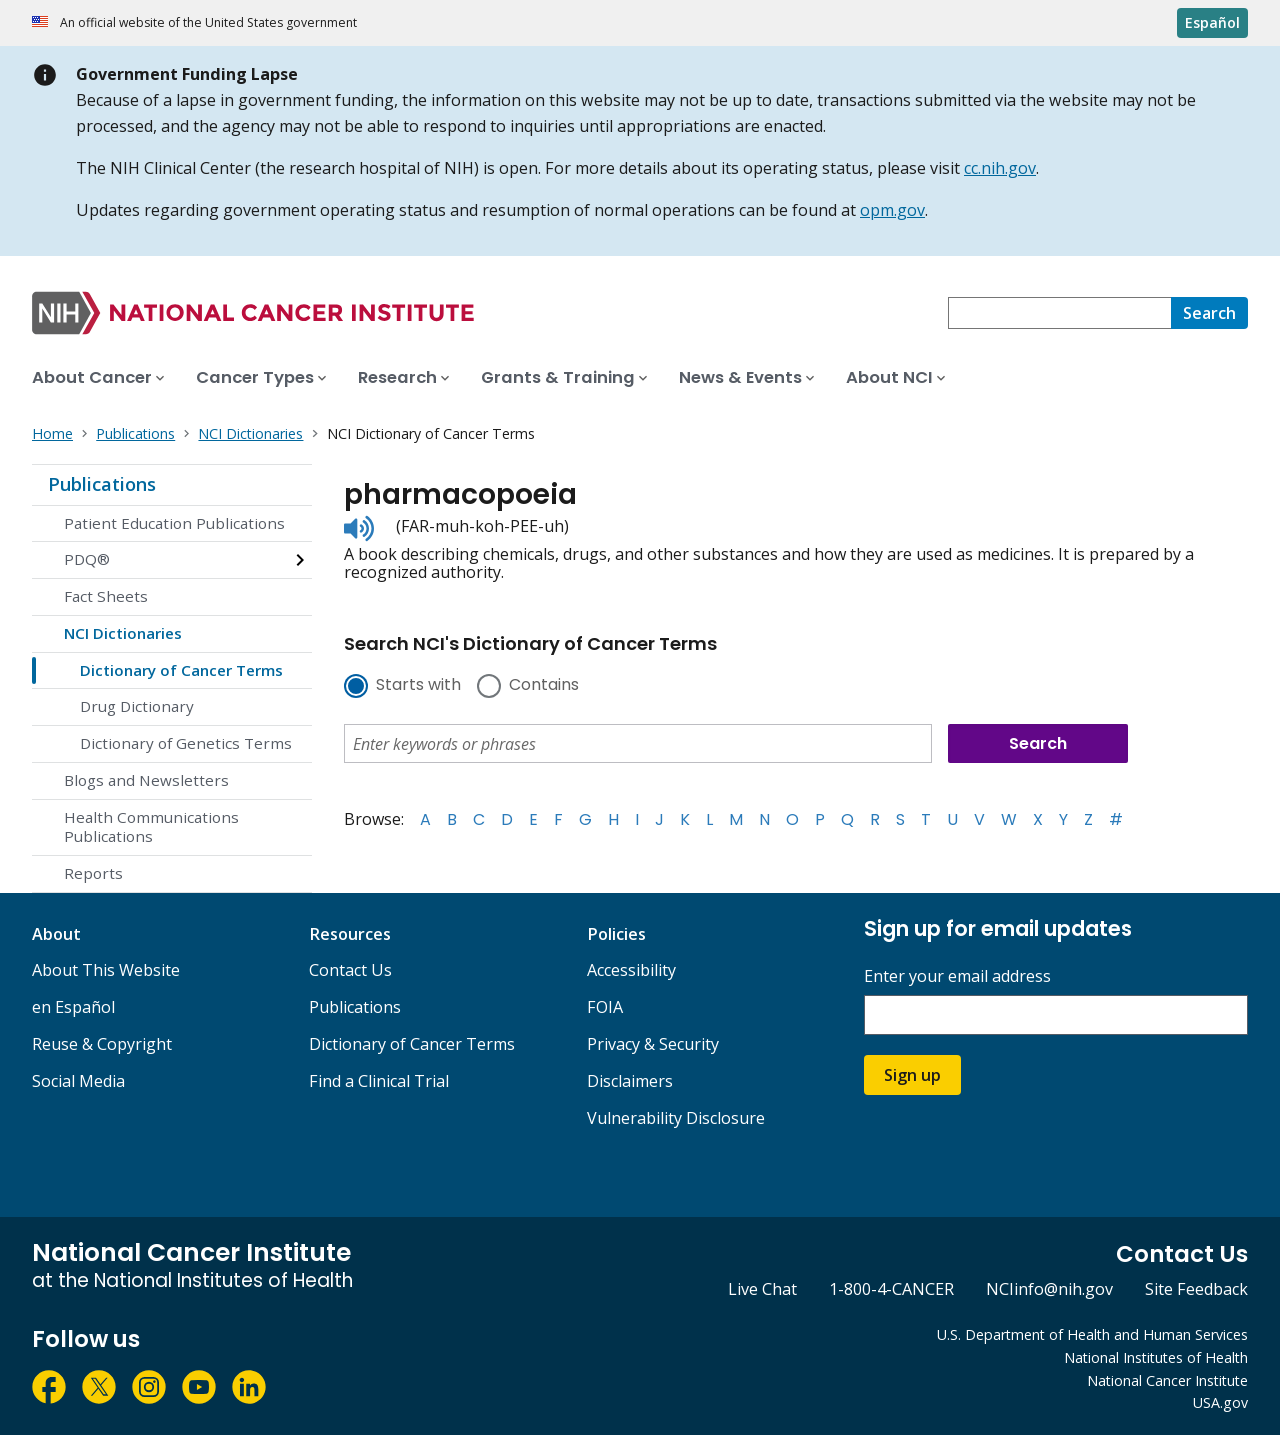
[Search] (1209, 313)
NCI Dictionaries (123, 633)
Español (1212, 22)
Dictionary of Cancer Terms (181, 670)
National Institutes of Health (1156, 1357)
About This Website (106, 970)
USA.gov (1220, 1402)
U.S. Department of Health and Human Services (1092, 1334)
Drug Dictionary (137, 706)
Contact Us (350, 970)
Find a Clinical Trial (379, 1081)
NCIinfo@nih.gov (1049, 1289)
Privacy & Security (653, 1044)
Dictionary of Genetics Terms (186, 743)
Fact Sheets (106, 596)
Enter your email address (957, 976)
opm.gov (892, 210)
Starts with (418, 686)
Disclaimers (630, 1081)
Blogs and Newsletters (146, 780)
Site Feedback (1196, 1289)
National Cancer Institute (1167, 1380)
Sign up (912, 1075)
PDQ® (87, 559)
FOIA (605, 1007)
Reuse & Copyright (102, 1044)
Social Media (78, 1081)
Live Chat (762, 1289)
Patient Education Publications (174, 523)
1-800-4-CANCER (891, 1289)
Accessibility (631, 970)
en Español (73, 1007)
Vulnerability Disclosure (676, 1118)
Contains (544, 686)
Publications (102, 484)
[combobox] (1059, 313)
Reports (93, 873)
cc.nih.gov (1000, 168)
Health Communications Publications (151, 827)
